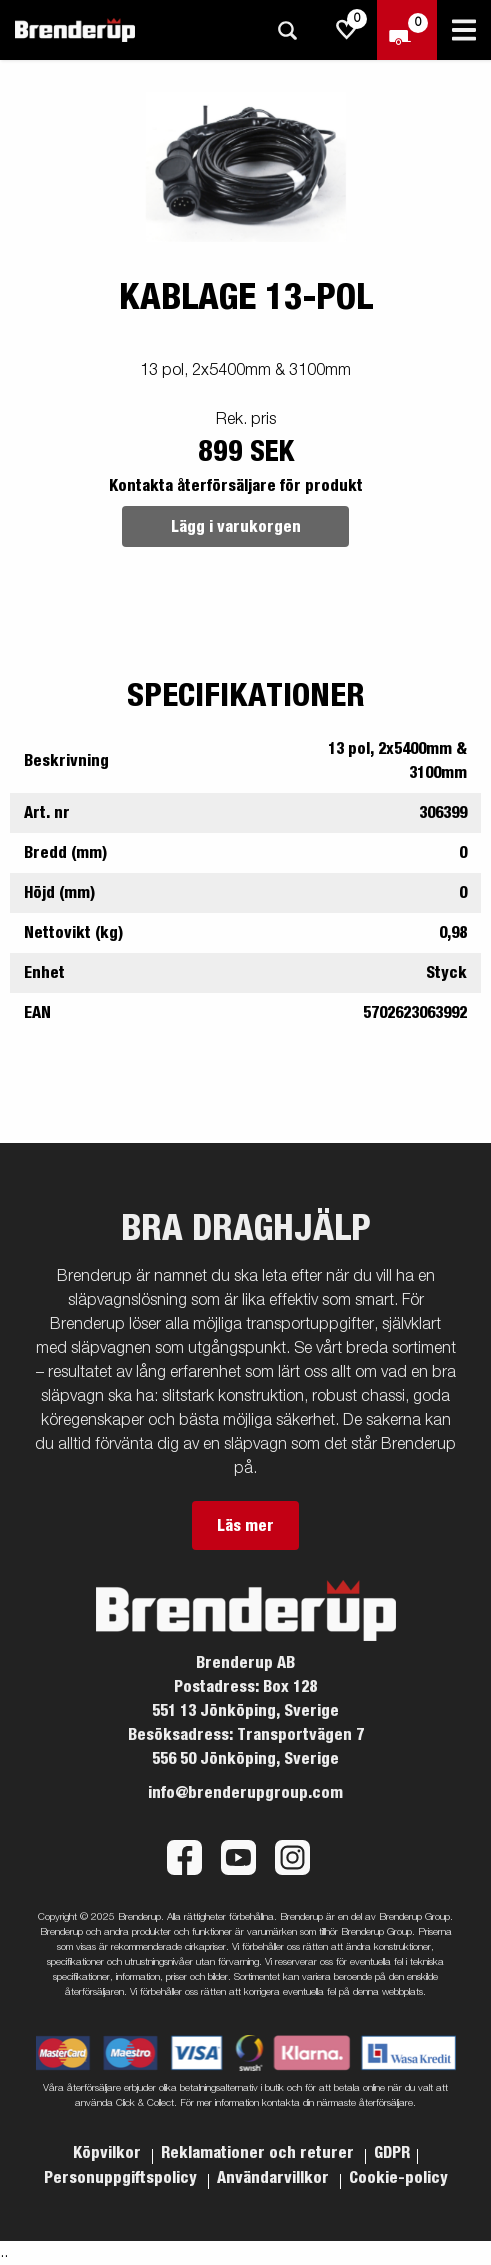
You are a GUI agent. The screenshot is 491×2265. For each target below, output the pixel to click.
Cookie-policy (398, 2178)
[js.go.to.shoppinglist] (347, 30)
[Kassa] (407, 30)
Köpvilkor (109, 2153)
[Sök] (287, 30)
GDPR (392, 2153)
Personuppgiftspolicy (122, 2178)
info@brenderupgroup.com (245, 1793)
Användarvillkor (275, 2178)
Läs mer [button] (245, 1526)
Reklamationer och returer (259, 2153)
